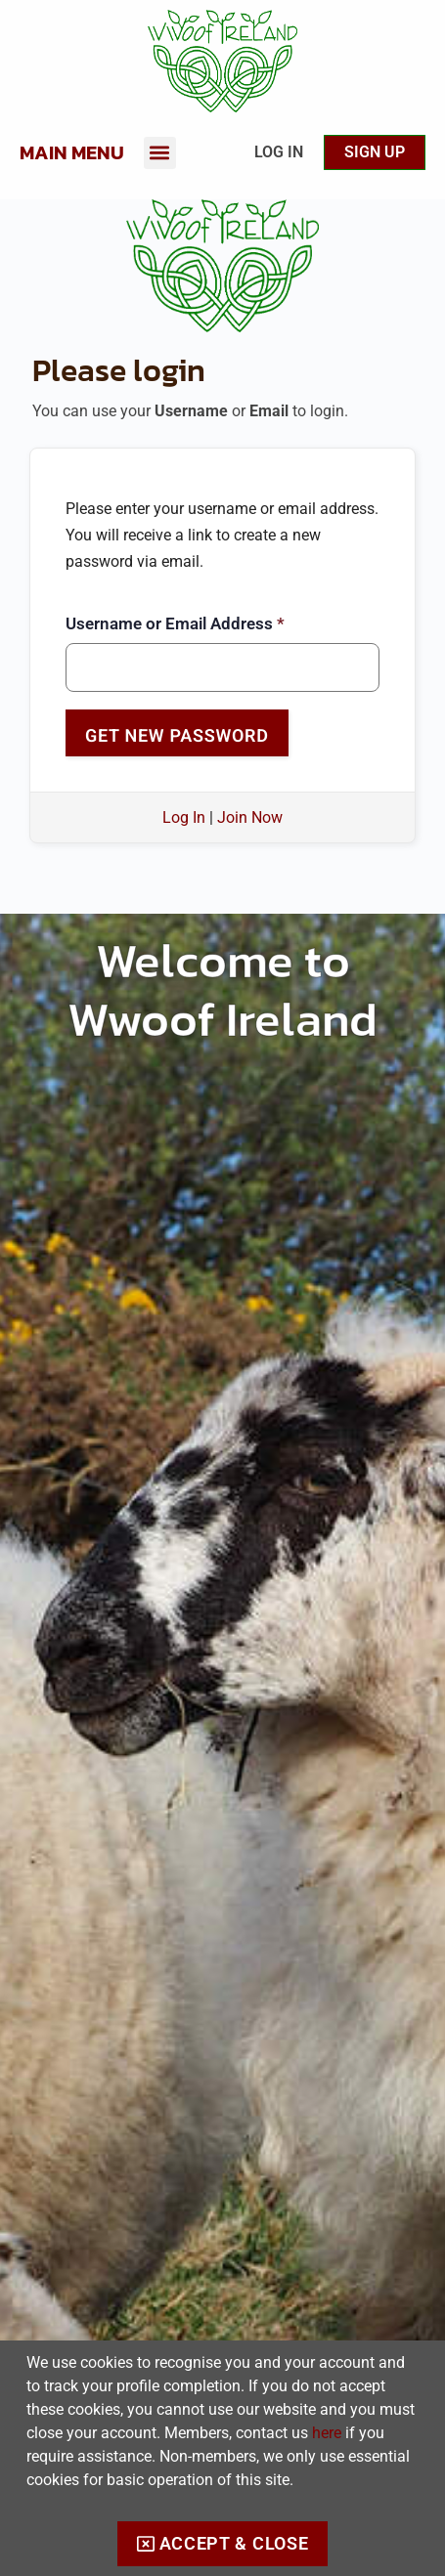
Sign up (374, 152)
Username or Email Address (175, 623)
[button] (160, 153)
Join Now (250, 817)
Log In (278, 152)
